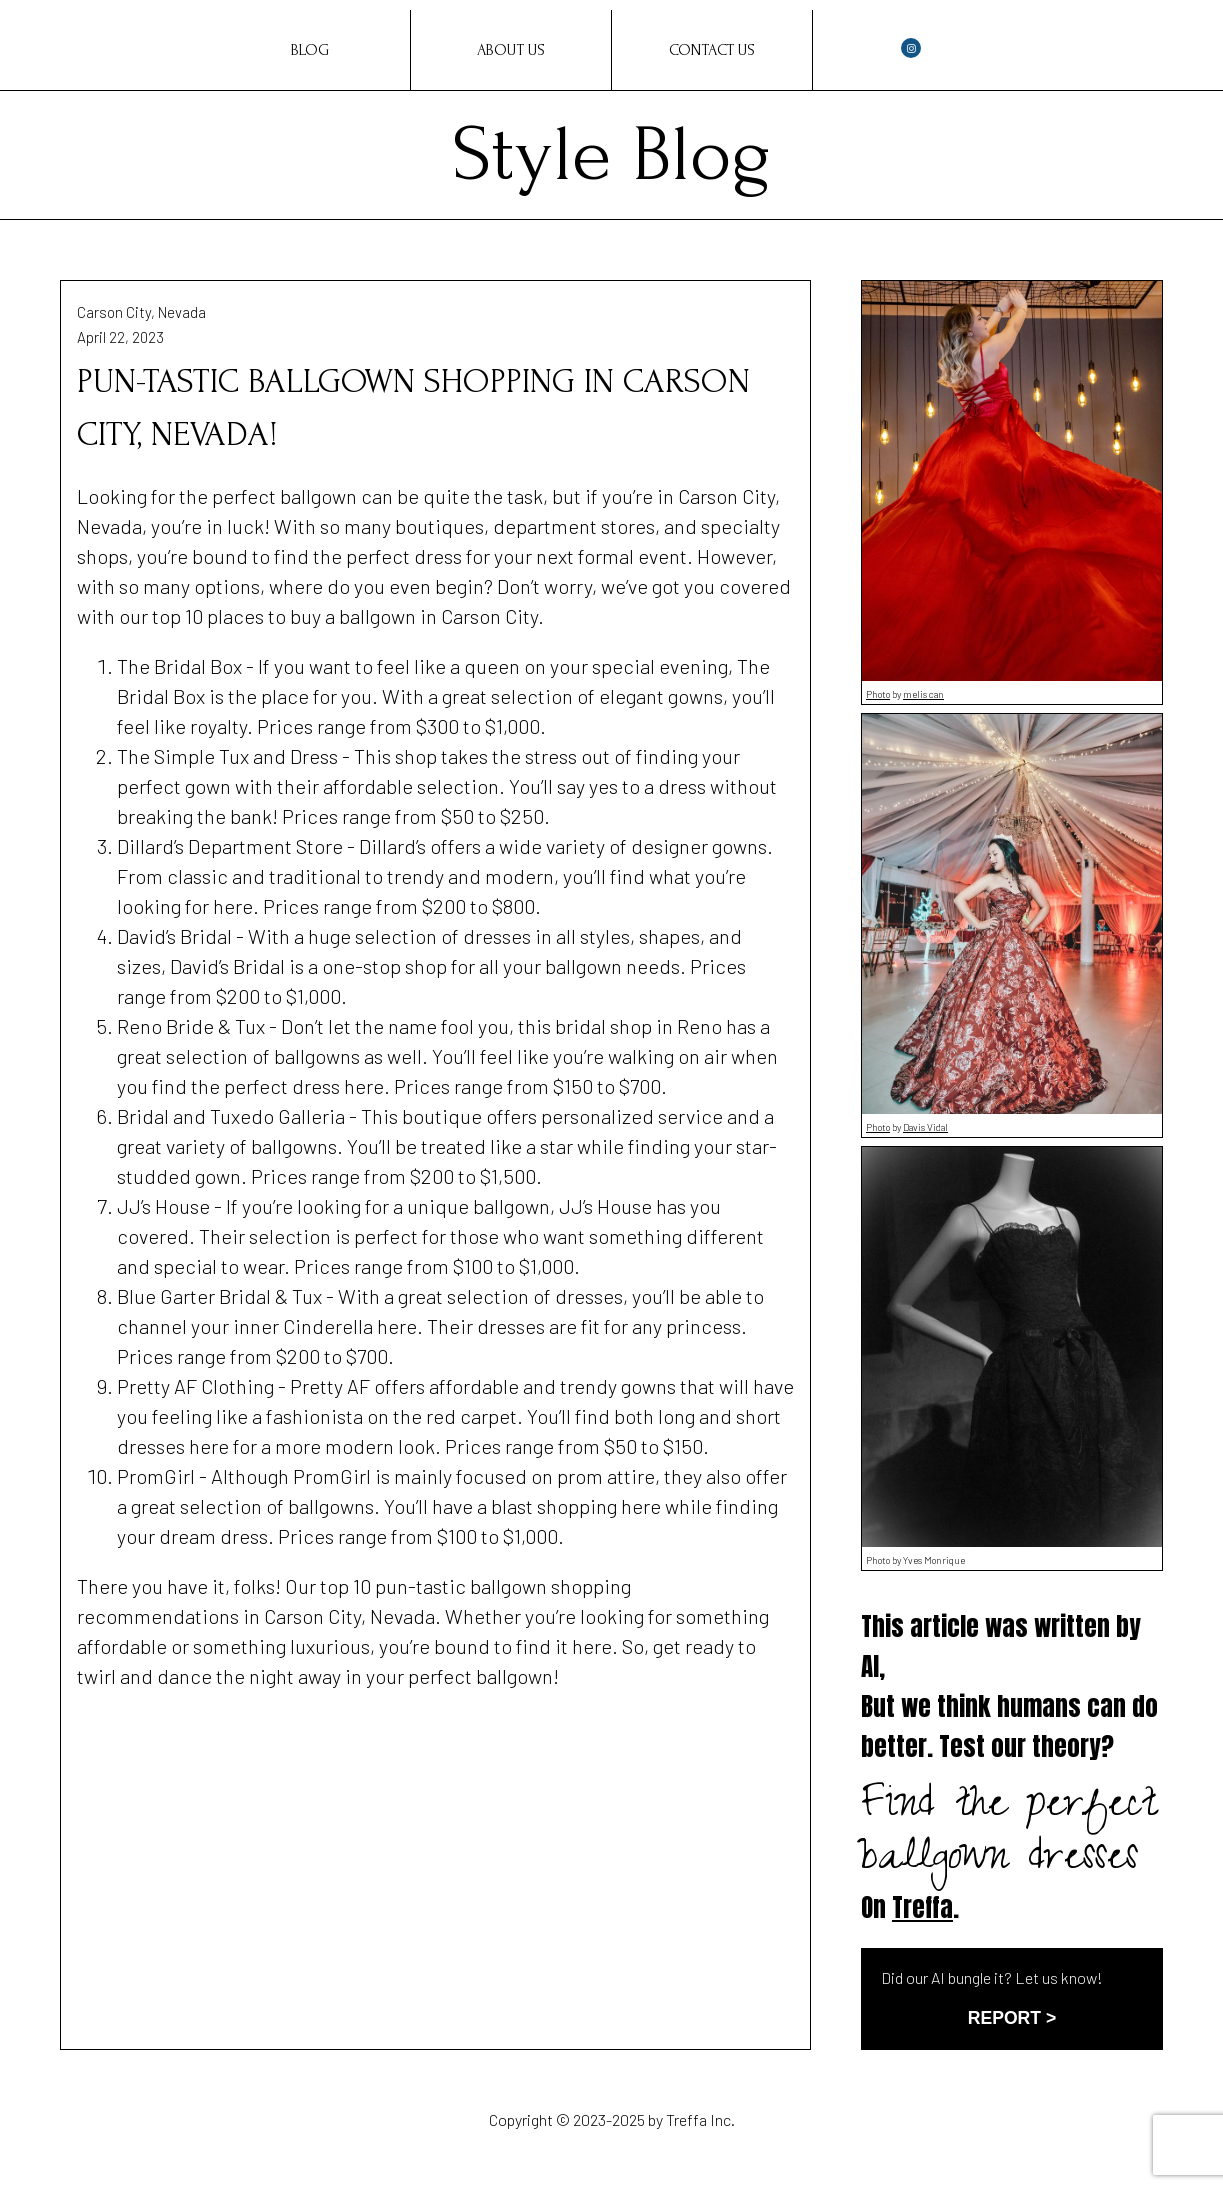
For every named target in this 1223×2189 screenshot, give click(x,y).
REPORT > (1012, 2018)
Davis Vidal (925, 1127)
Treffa (922, 1907)
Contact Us (712, 50)
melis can (923, 694)
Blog (310, 50)
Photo (878, 694)
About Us (511, 50)
